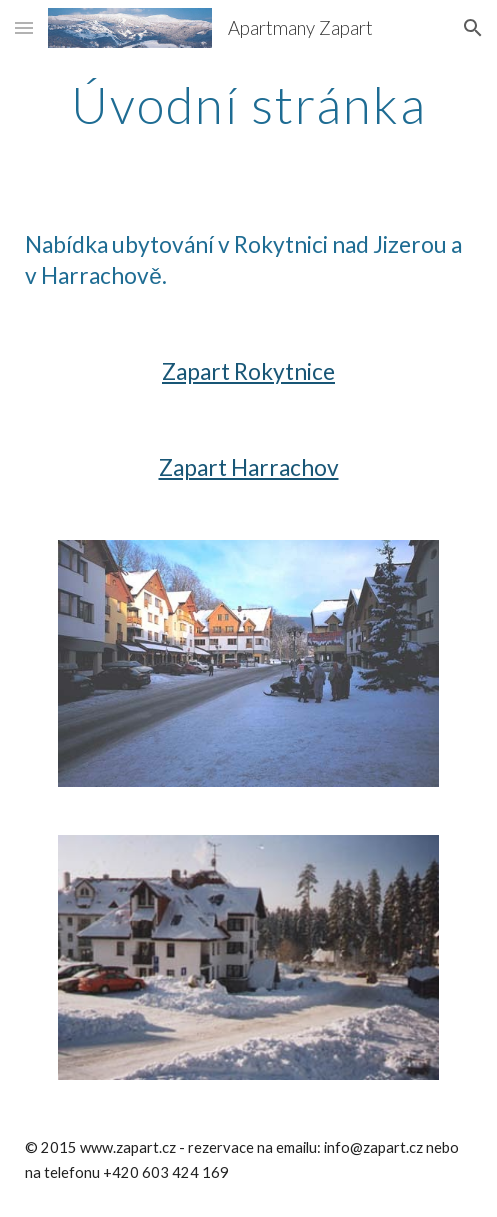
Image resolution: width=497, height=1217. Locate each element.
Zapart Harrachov (249, 467)
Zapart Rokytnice (248, 371)
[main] (248, 105)
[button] (24, 27)
